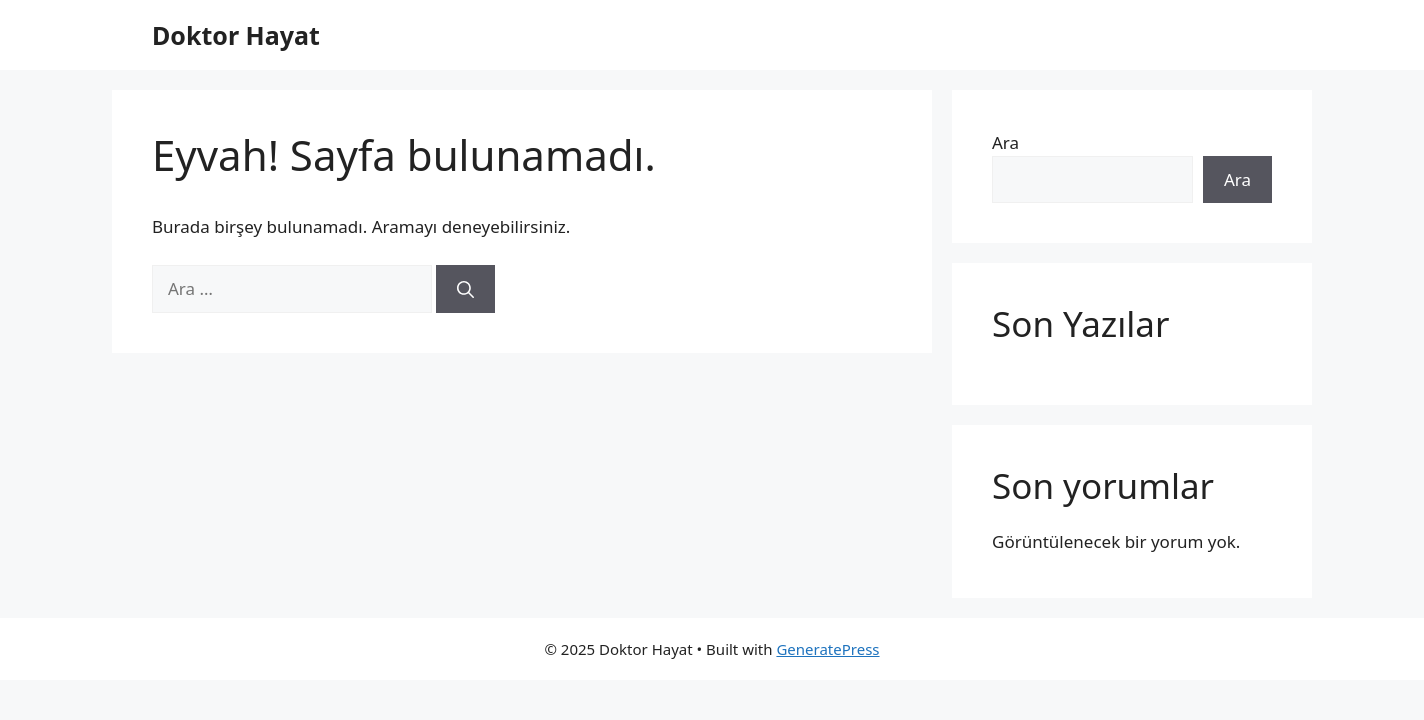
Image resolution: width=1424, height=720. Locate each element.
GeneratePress (827, 649)
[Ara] (465, 289)
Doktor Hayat (236, 35)
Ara (1005, 142)
